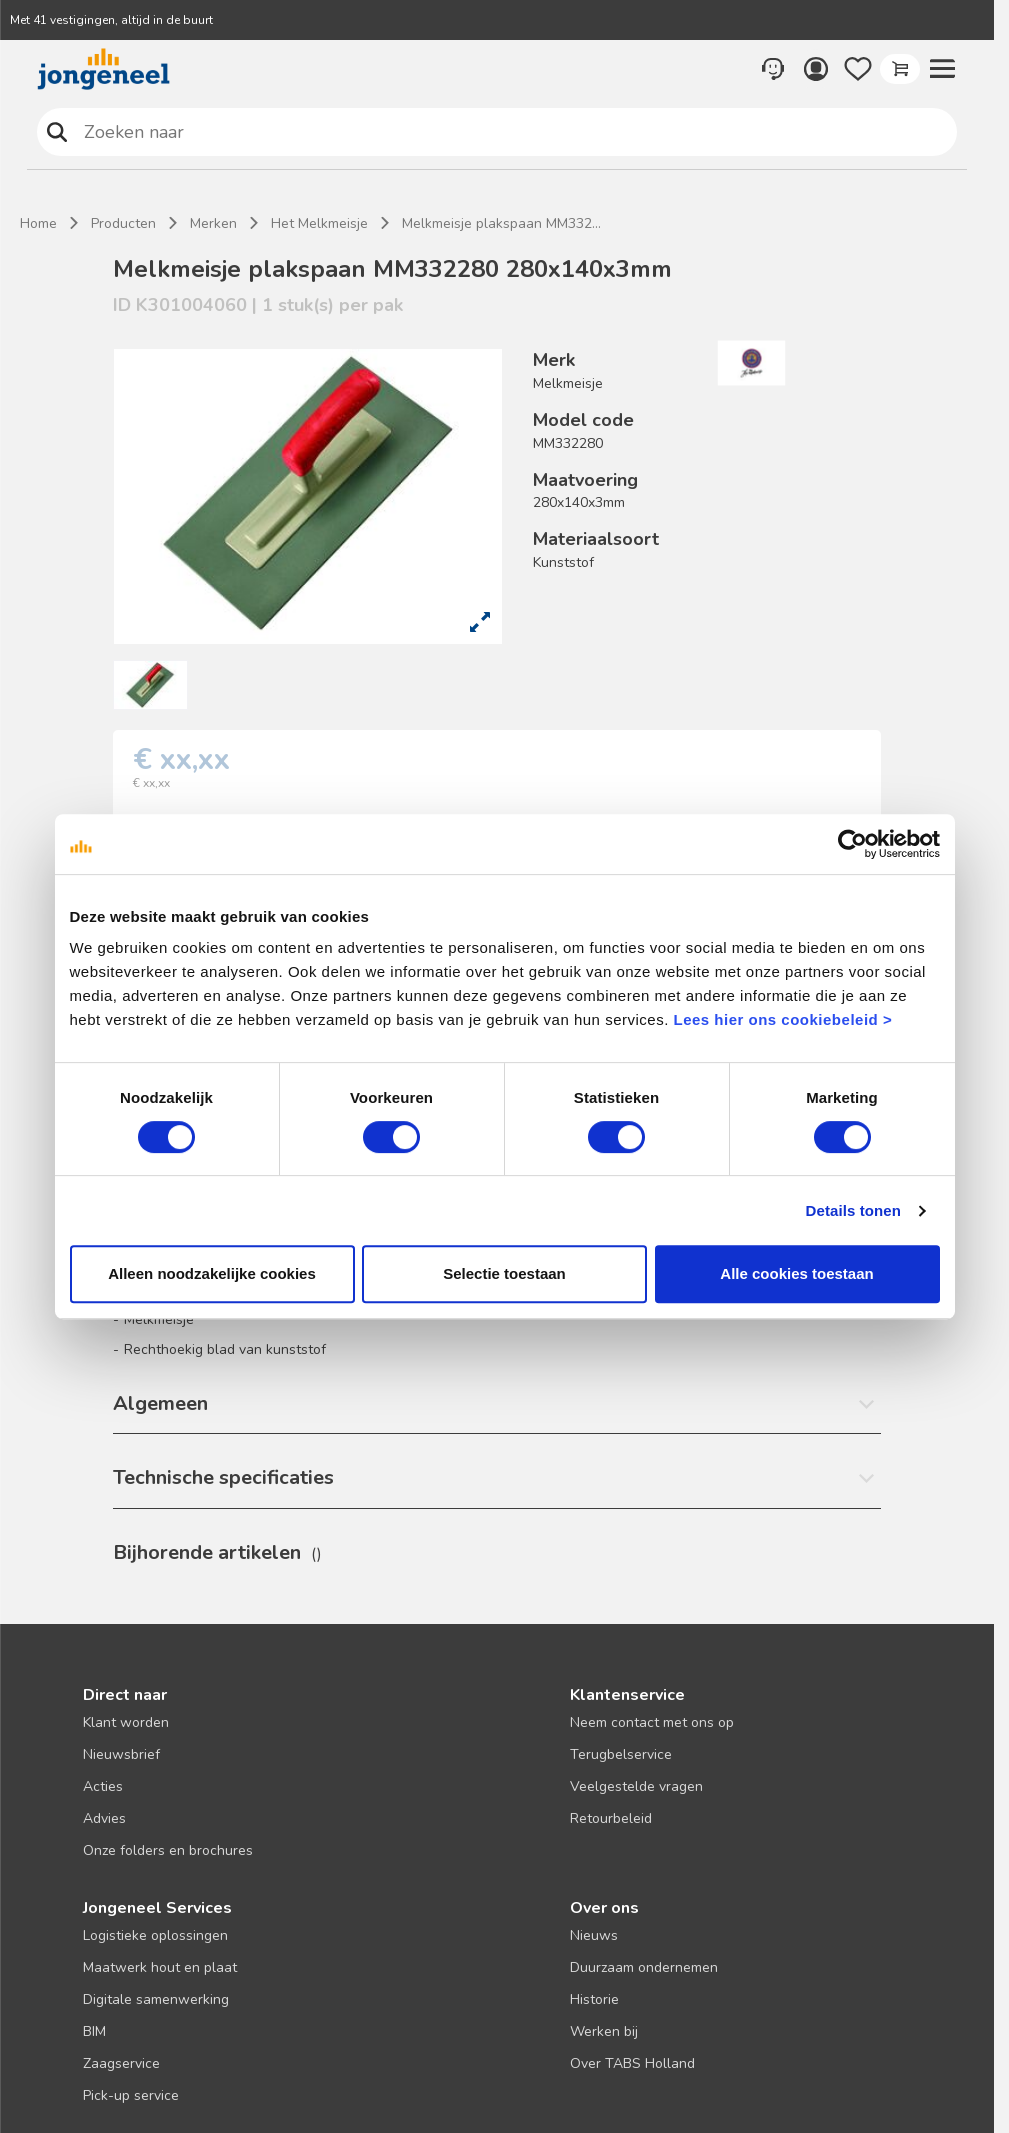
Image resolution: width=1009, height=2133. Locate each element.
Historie (594, 1999)
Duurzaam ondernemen (644, 1967)
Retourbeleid (611, 1818)
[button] (942, 69)
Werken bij (604, 2031)
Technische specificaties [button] (223, 1477)
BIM (94, 2031)
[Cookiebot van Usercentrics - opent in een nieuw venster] (852, 844)
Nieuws (594, 1935)
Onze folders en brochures (168, 1850)
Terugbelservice (621, 1754)
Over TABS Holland (632, 2063)
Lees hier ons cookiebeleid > (782, 1019)
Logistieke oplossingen (155, 1935)
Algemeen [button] (160, 1403)
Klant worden (126, 1722)
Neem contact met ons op (652, 1722)
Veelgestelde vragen (636, 1786)
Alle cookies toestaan (796, 1273)
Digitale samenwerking (156, 1999)
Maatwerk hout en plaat (160, 1967)
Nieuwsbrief (121, 1754)
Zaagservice (121, 2063)
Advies (104, 1818)
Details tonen (853, 1210)
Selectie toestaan (504, 1273)
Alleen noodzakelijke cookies (212, 1273)
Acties (103, 1786)
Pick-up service (131, 2095)
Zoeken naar (57, 131)
